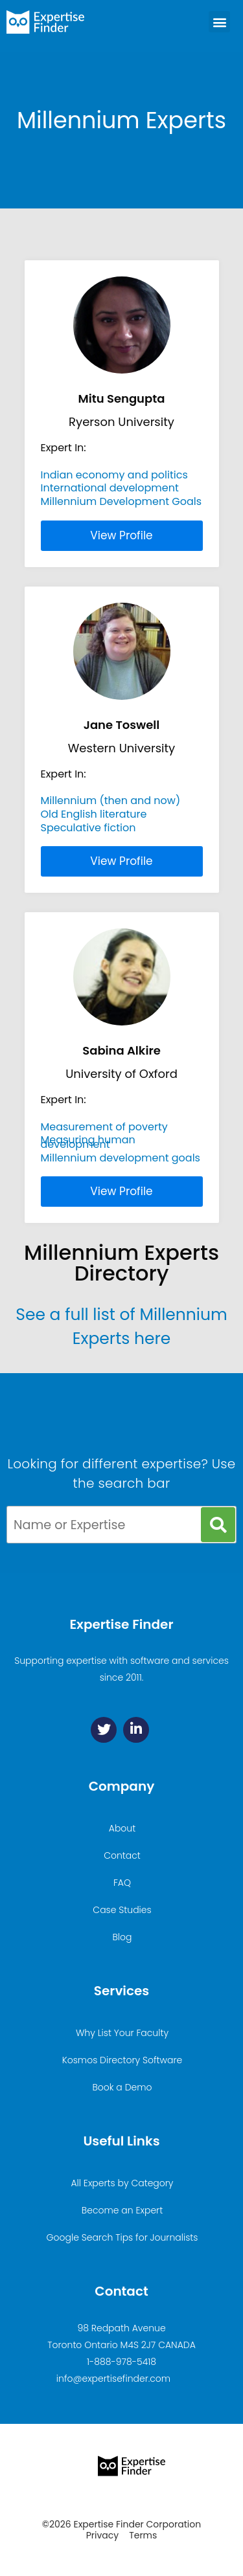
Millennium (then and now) (111, 800)
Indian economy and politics (114, 474)
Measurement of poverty (104, 1126)
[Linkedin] (136, 1730)
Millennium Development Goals (121, 501)
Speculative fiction (88, 827)
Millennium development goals (120, 1157)
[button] (219, 21)
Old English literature (94, 814)
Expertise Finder (121, 1624)
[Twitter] (104, 1730)
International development (110, 487)
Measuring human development (88, 1141)
